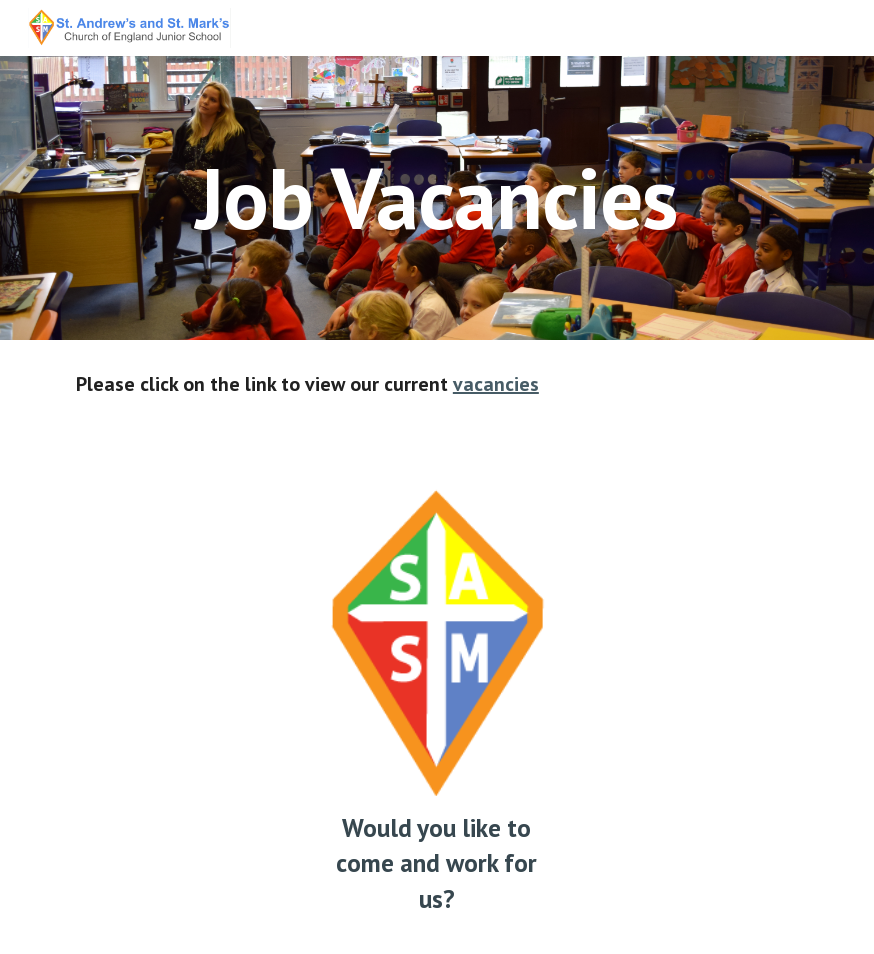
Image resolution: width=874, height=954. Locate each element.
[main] (436, 197)
